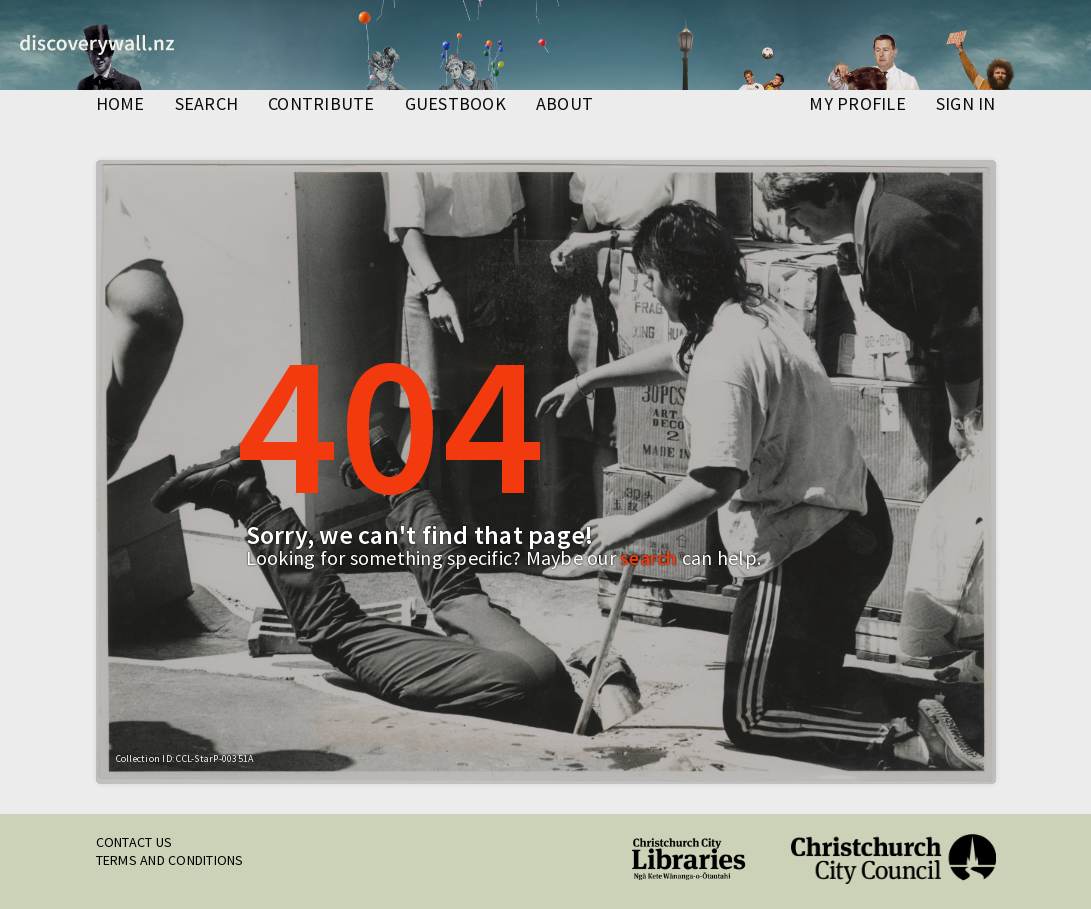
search (207, 105)
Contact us (134, 842)
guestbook (455, 105)
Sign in (966, 105)
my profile (857, 105)
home (120, 105)
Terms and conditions (170, 860)
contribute (321, 105)
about (564, 105)
